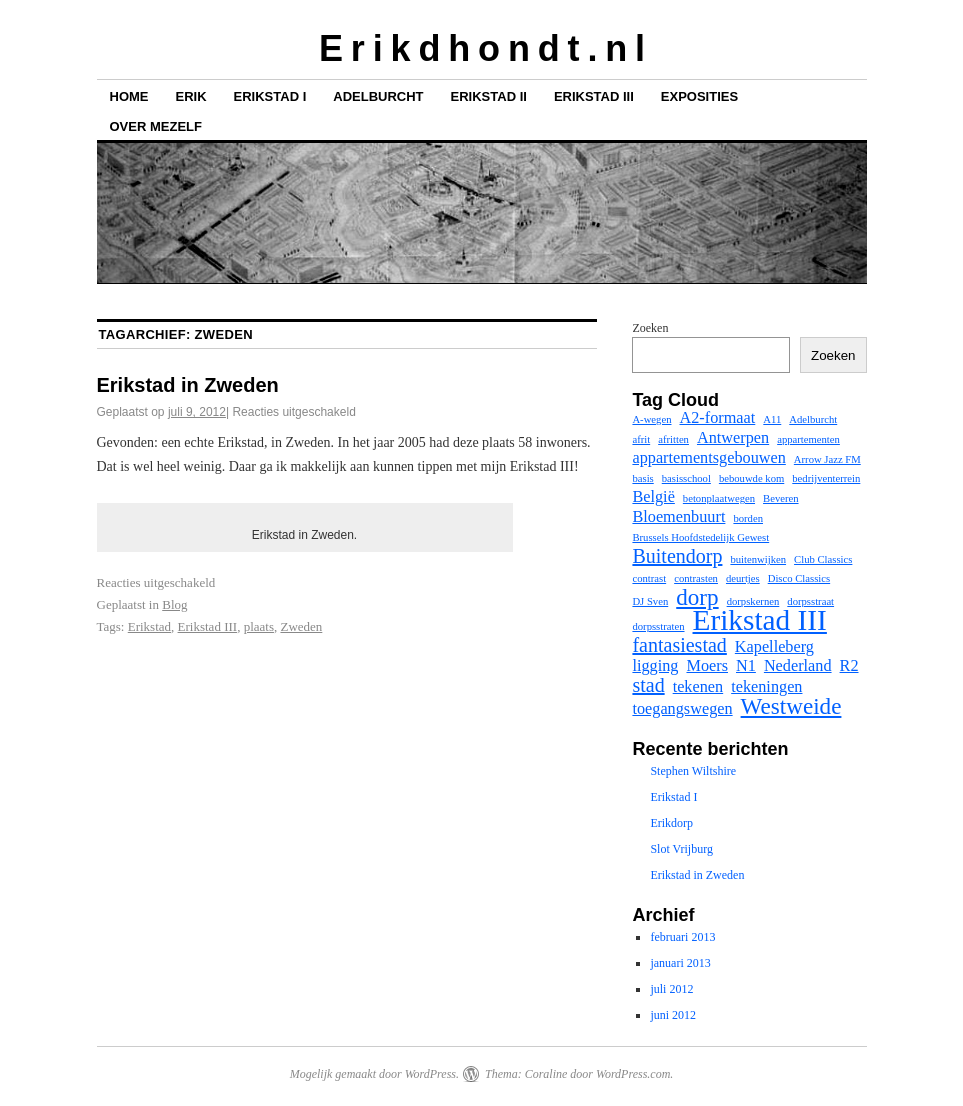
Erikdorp (671, 823)
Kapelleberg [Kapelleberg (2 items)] (774, 647)
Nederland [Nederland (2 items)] (798, 666)
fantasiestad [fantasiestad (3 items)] (679, 645)
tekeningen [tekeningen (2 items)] (766, 687)
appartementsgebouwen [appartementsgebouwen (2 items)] (708, 458)
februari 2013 (682, 937)
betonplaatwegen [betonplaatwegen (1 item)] (719, 498)
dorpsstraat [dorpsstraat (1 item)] (810, 601)
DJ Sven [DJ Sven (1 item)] (650, 601)
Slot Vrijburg (681, 849)
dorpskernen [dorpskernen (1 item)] (753, 601)
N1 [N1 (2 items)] (746, 666)
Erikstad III (594, 96)
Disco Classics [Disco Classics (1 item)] (799, 578)
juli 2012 (671, 989)
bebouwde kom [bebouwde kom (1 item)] (751, 478)
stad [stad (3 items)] (648, 685)
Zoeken (650, 328)
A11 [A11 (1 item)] (772, 419)
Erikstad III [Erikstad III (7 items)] (760, 620)
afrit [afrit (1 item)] (641, 439)
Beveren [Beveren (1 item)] (781, 498)
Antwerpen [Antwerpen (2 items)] (733, 438)
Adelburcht (378, 96)
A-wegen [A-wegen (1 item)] (651, 419)
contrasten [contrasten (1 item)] (696, 578)
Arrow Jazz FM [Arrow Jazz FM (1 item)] (827, 459)
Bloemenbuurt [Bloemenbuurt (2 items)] (678, 517)
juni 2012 (673, 1015)
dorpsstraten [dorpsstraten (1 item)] (658, 626)
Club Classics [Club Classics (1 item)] (823, 559)
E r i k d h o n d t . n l (481, 48)
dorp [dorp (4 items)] (697, 597)
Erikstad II (489, 96)
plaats (259, 626)
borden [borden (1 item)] (748, 518)
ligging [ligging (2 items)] (655, 666)
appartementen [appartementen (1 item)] (808, 439)
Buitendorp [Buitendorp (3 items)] (677, 556)
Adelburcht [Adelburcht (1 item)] (813, 419)
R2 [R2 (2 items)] (849, 666)
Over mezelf (156, 126)
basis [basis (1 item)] (642, 478)
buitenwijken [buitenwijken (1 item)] (758, 559)
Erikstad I (270, 96)
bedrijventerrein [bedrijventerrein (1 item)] (826, 478)
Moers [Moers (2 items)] (707, 666)
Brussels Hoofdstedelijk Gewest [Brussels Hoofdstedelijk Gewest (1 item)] (700, 537)
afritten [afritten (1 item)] (673, 439)
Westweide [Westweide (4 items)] (791, 706)
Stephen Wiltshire (693, 771)
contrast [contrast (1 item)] (649, 578)
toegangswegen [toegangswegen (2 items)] (682, 709)
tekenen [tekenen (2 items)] (698, 687)
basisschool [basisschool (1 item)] (686, 478)
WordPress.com (633, 1074)
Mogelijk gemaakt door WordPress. (374, 1074)
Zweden (301, 626)
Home (129, 96)
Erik (191, 96)
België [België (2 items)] (653, 497)
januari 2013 (680, 963)
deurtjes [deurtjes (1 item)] (743, 578)
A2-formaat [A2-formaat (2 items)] (717, 418)
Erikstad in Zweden (188, 385)
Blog (174, 604)
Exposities (699, 96)
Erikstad (149, 626)
